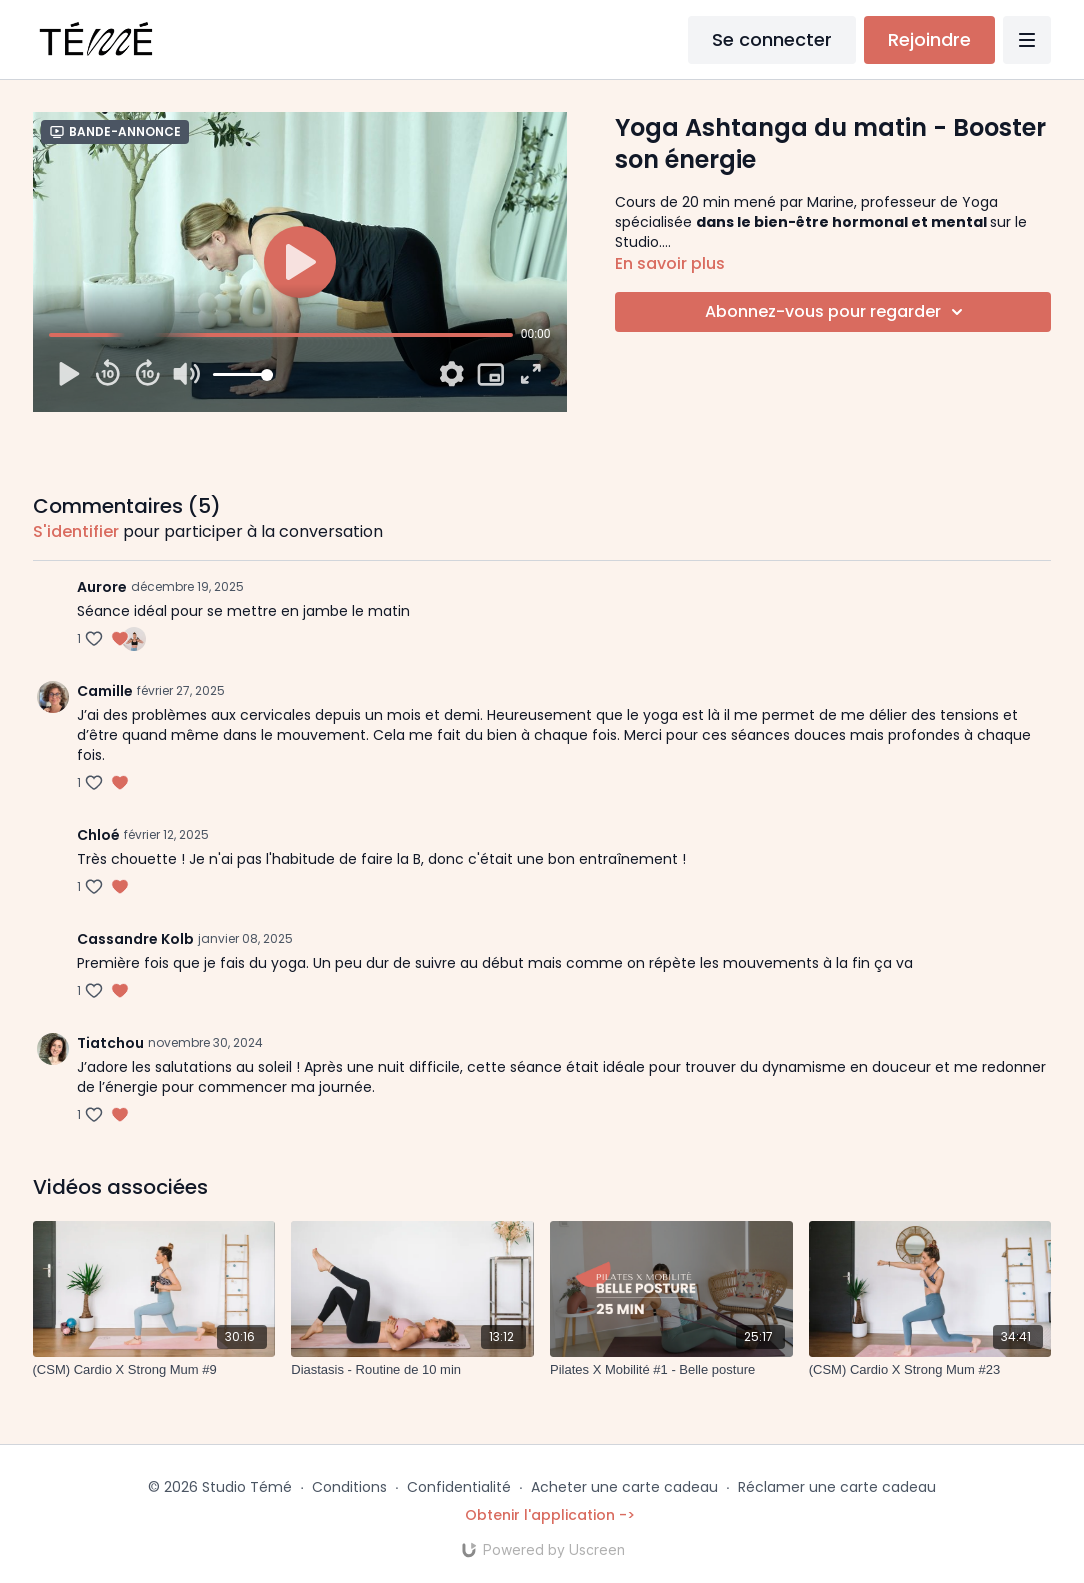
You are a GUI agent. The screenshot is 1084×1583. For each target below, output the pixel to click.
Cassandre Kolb (135, 939)
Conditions (349, 1487)
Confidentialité (459, 1487)
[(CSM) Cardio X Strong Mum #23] (930, 1370)
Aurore (102, 587)
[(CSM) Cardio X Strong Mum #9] (154, 1370)
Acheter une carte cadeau (624, 1487)
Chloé (98, 835)
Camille (105, 691)
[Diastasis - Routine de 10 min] (412, 1370)
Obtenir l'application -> (550, 1515)
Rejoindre (929, 39)
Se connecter (772, 39)
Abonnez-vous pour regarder (837, 312)
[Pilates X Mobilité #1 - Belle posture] (671, 1370)
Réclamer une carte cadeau (837, 1487)
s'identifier (76, 531)
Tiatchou (110, 1043)
